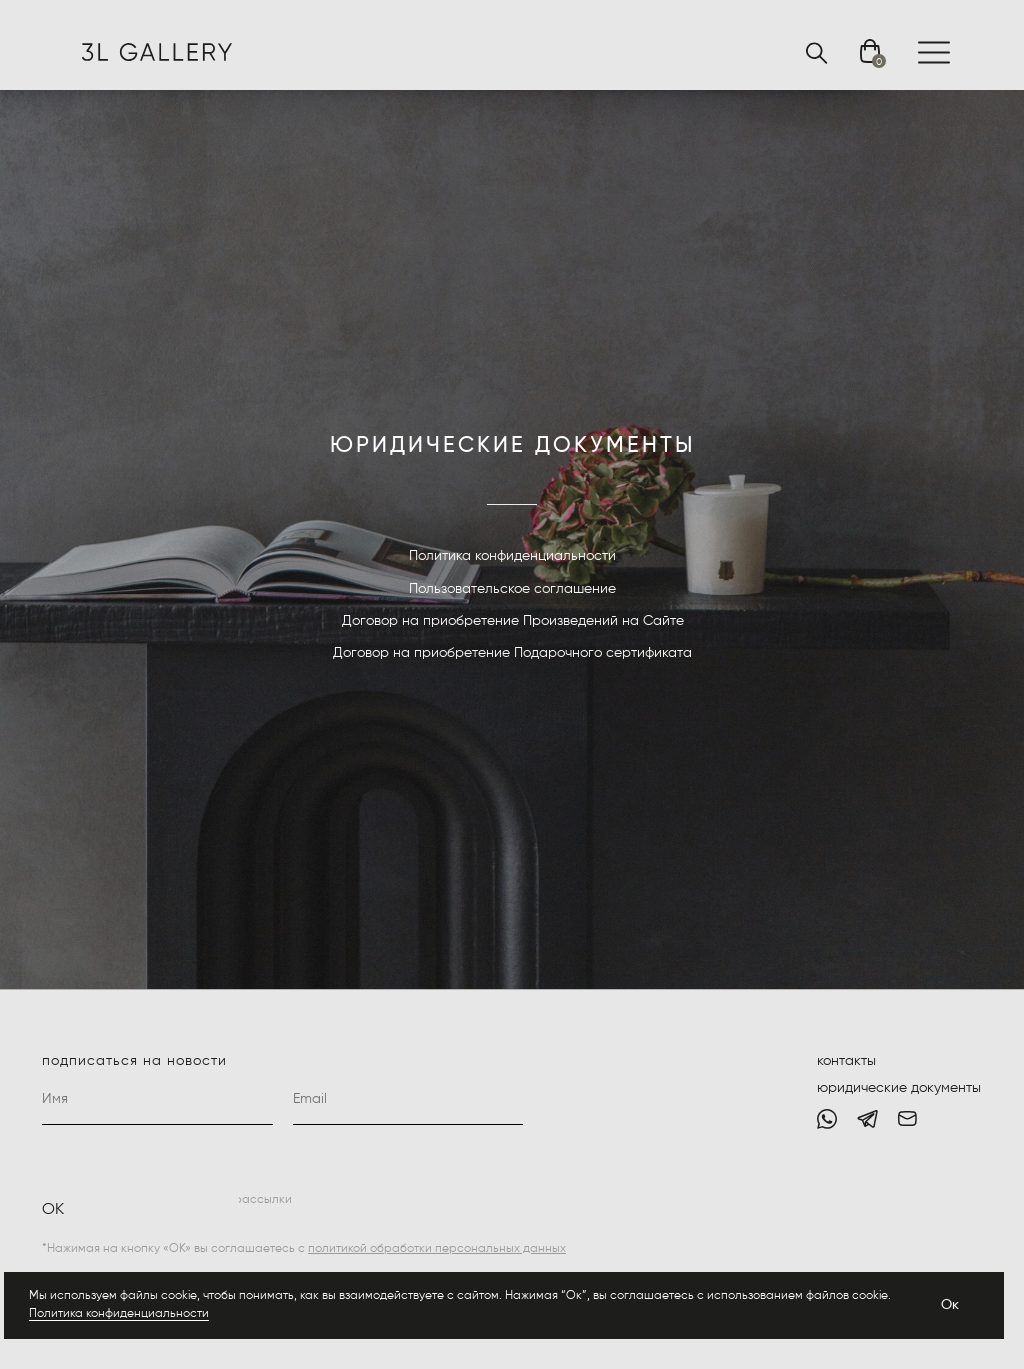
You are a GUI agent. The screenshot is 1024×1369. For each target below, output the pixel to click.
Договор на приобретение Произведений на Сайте (513, 621)
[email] (408, 1100)
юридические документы (899, 1088)
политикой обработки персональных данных (437, 1249)
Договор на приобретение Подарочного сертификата (512, 653)
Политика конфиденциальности (119, 1314)
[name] (157, 1100)
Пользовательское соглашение (512, 589)
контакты (846, 1061)
